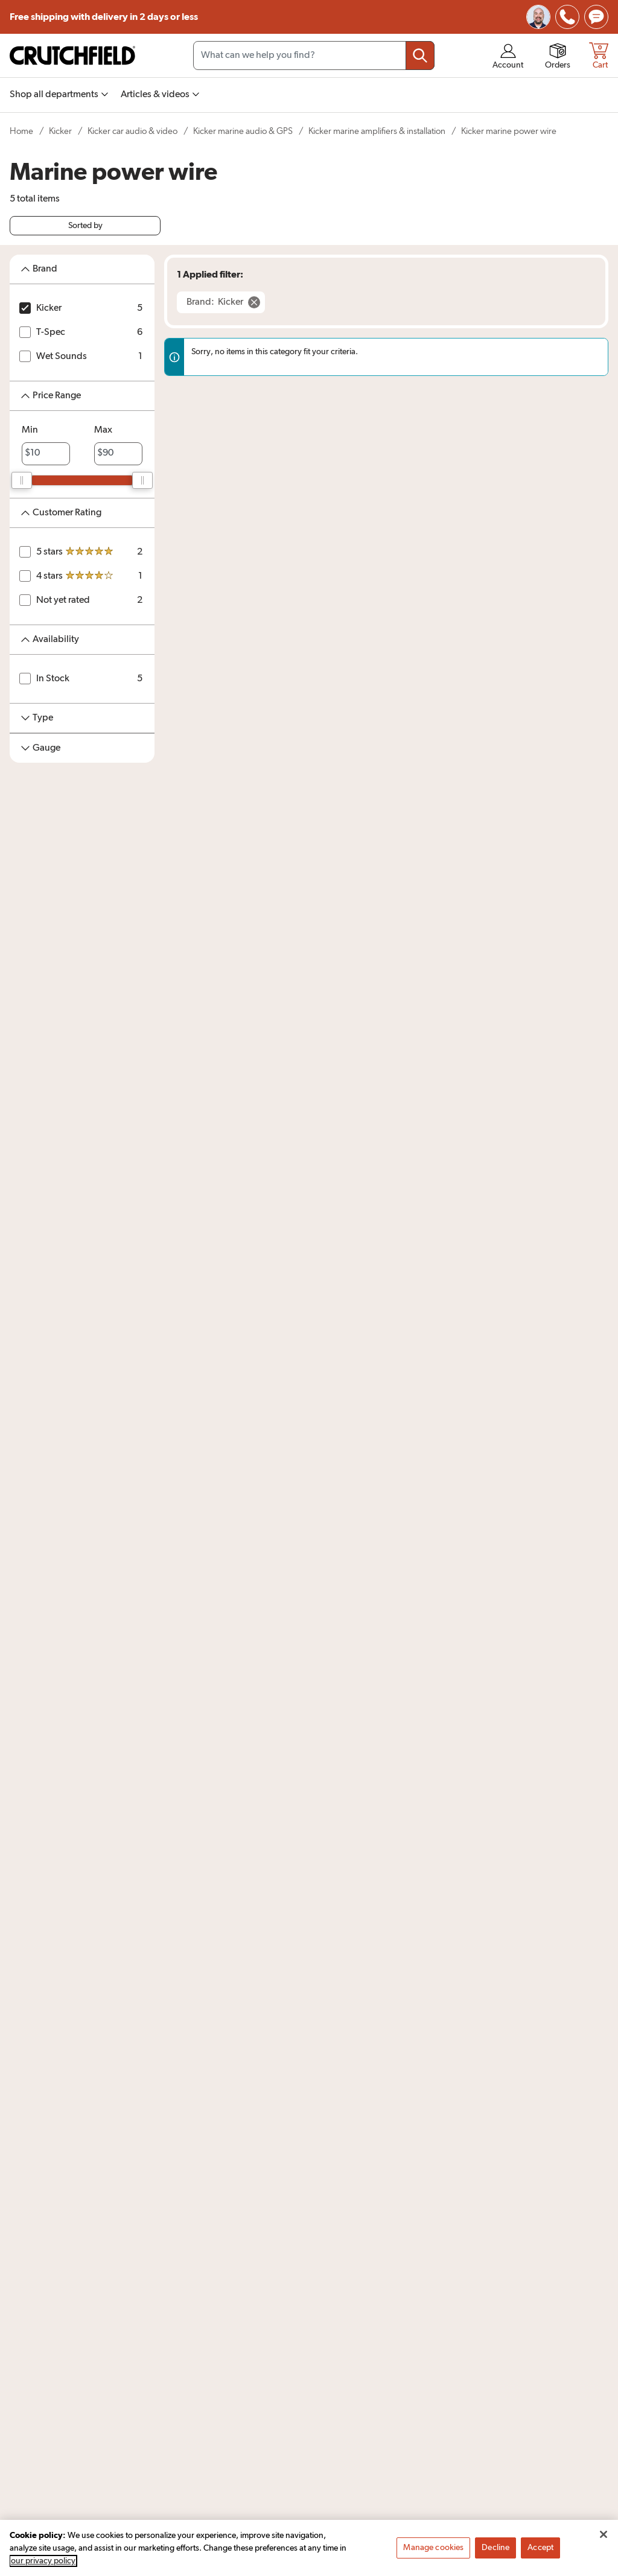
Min (30, 430)
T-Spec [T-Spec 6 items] (50, 332)
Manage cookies (433, 2550)
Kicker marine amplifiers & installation (376, 131)
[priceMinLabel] (46, 453)
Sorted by (85, 225)
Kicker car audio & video (132, 131)
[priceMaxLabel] (118, 453)
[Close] (603, 2537)
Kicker (60, 131)
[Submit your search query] (420, 55)
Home (21, 131)
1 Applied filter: (210, 274)
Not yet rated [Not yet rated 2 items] (63, 600)
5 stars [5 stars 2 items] (49, 552)
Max (103, 430)
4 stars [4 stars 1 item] (49, 576)
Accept (540, 2550)
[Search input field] (314, 55)
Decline (495, 2550)
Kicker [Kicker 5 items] (49, 308)
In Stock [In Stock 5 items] (52, 679)
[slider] (21, 480)
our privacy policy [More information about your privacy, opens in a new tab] (43, 2564)
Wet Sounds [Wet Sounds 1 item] (61, 356)
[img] (567, 17)
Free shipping (104, 16)
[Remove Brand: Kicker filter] (221, 302)
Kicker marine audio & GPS (243, 131)
